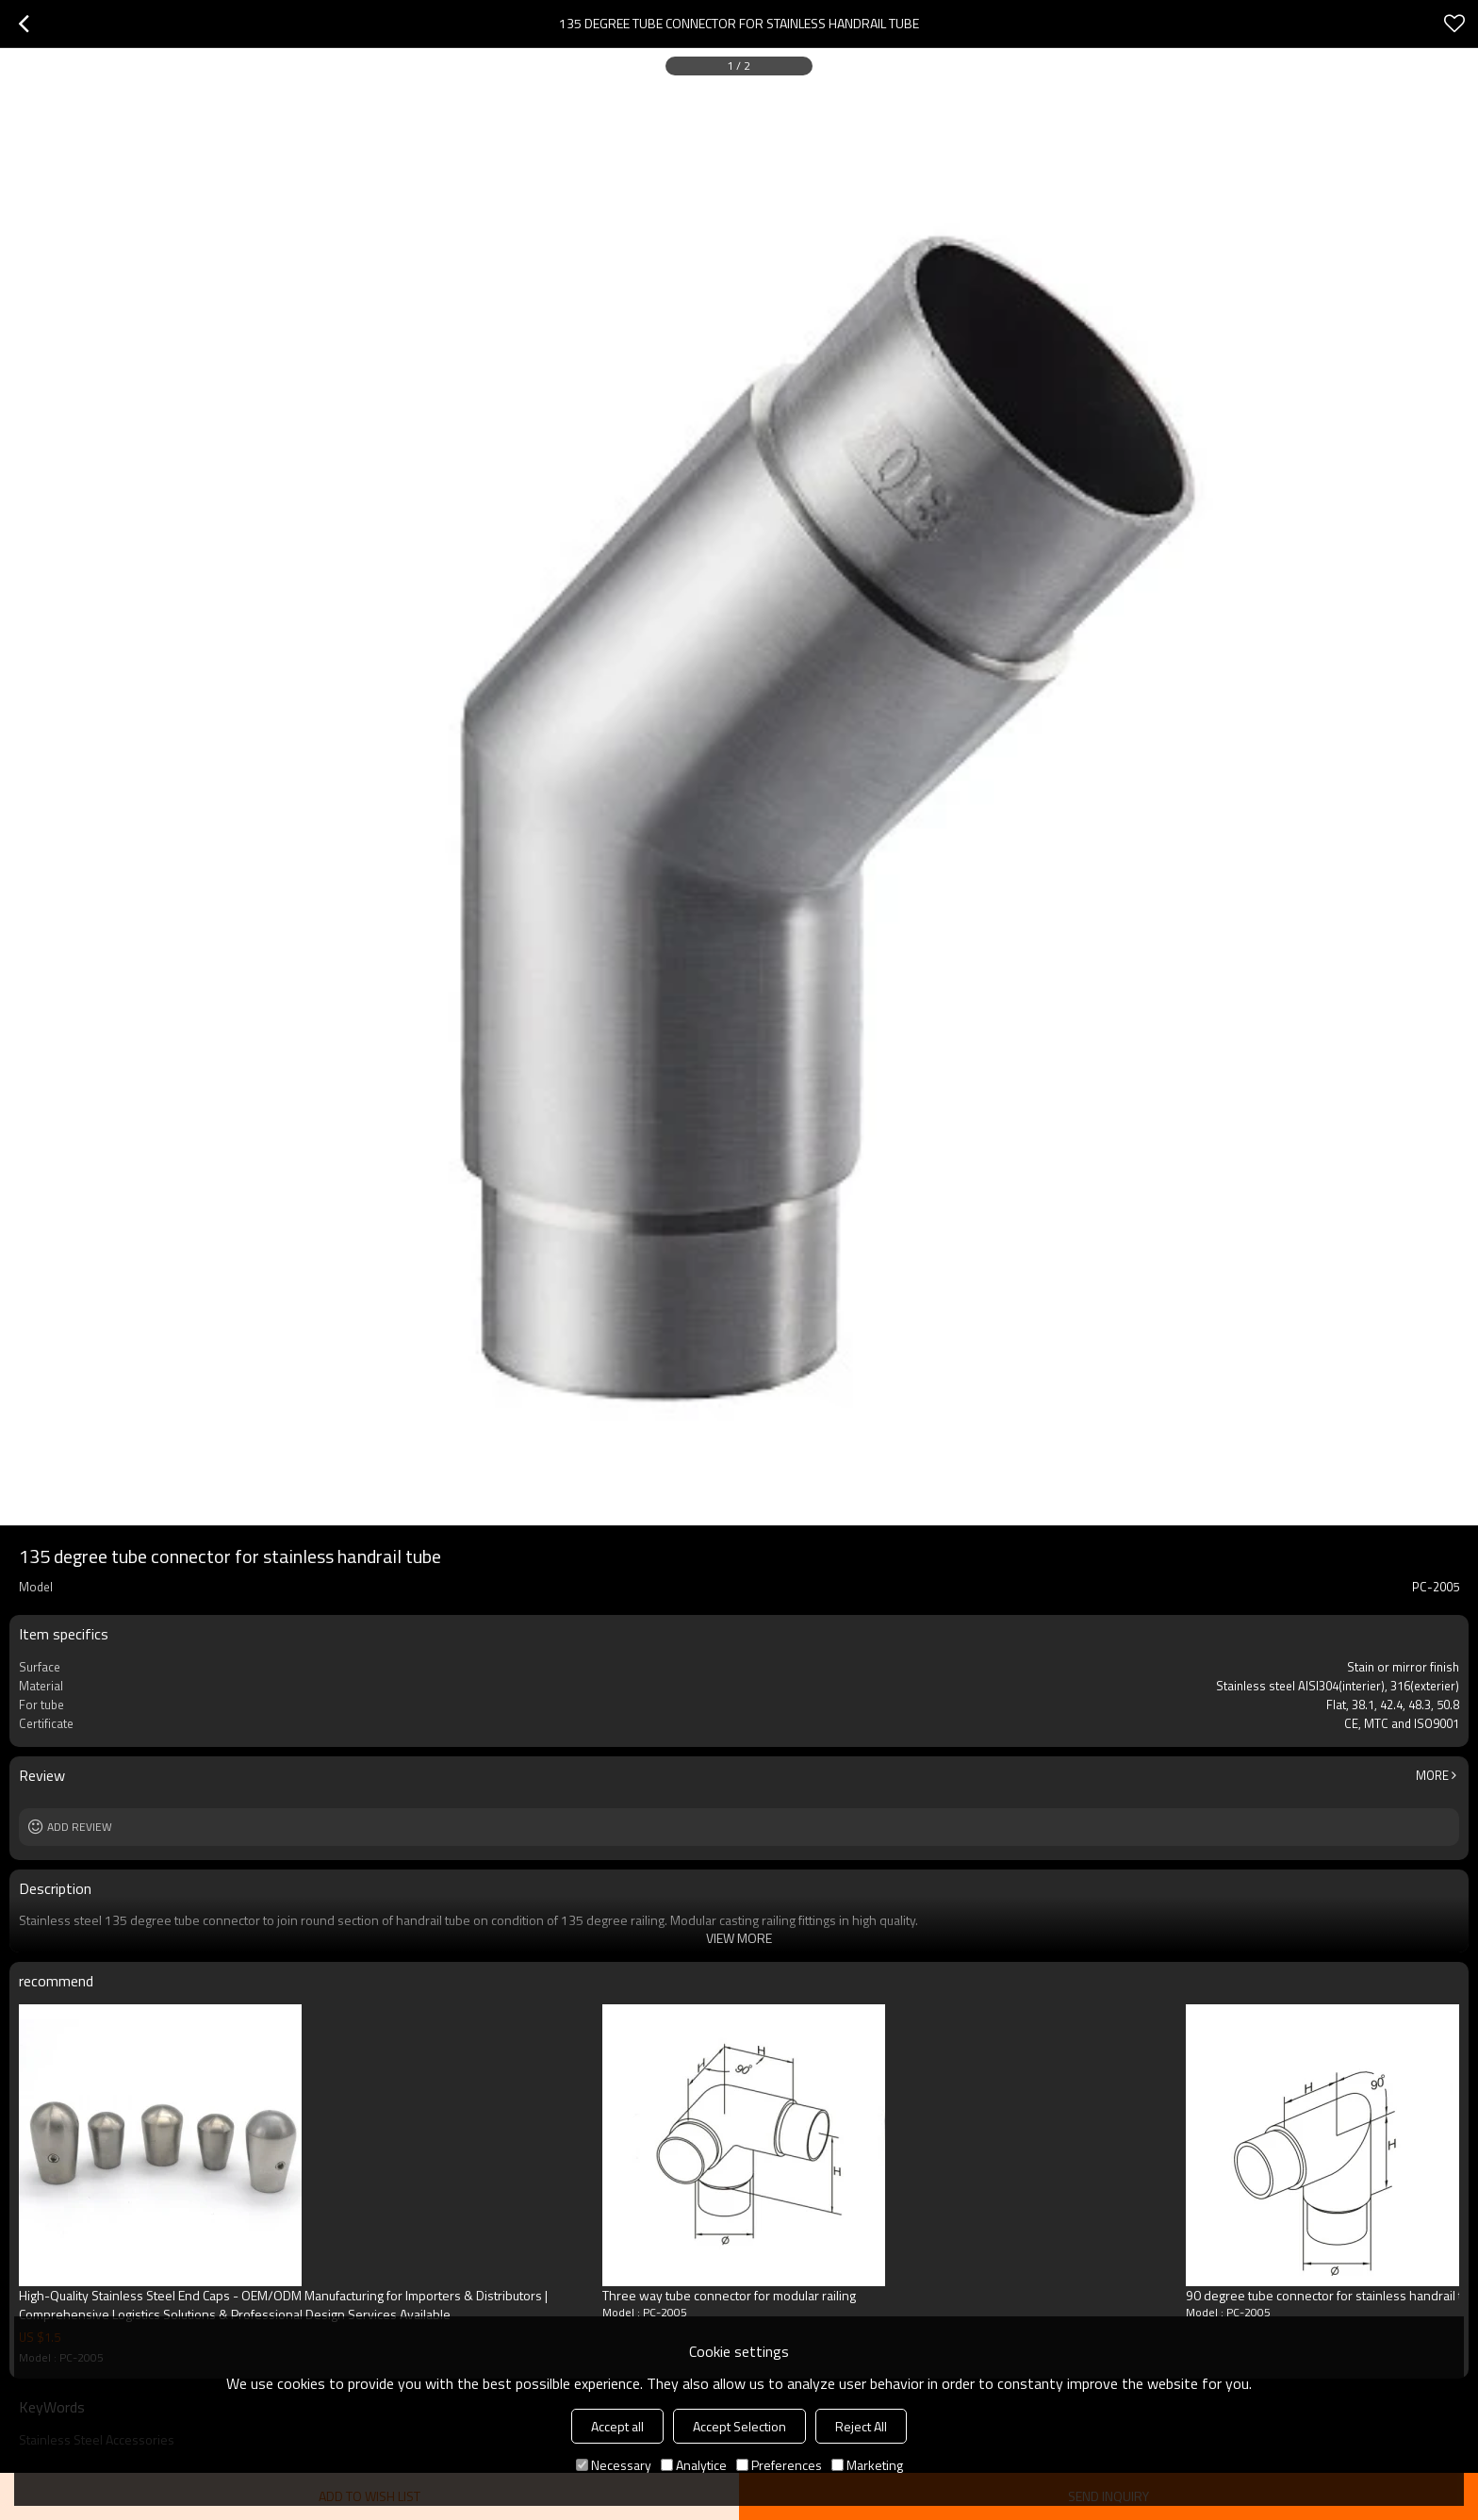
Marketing (867, 2465)
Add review (79, 1827)
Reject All (861, 2426)
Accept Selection (739, 2426)
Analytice (694, 2465)
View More (739, 1938)
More (1432, 1775)
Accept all (617, 2426)
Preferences (779, 2465)
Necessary (613, 2465)
